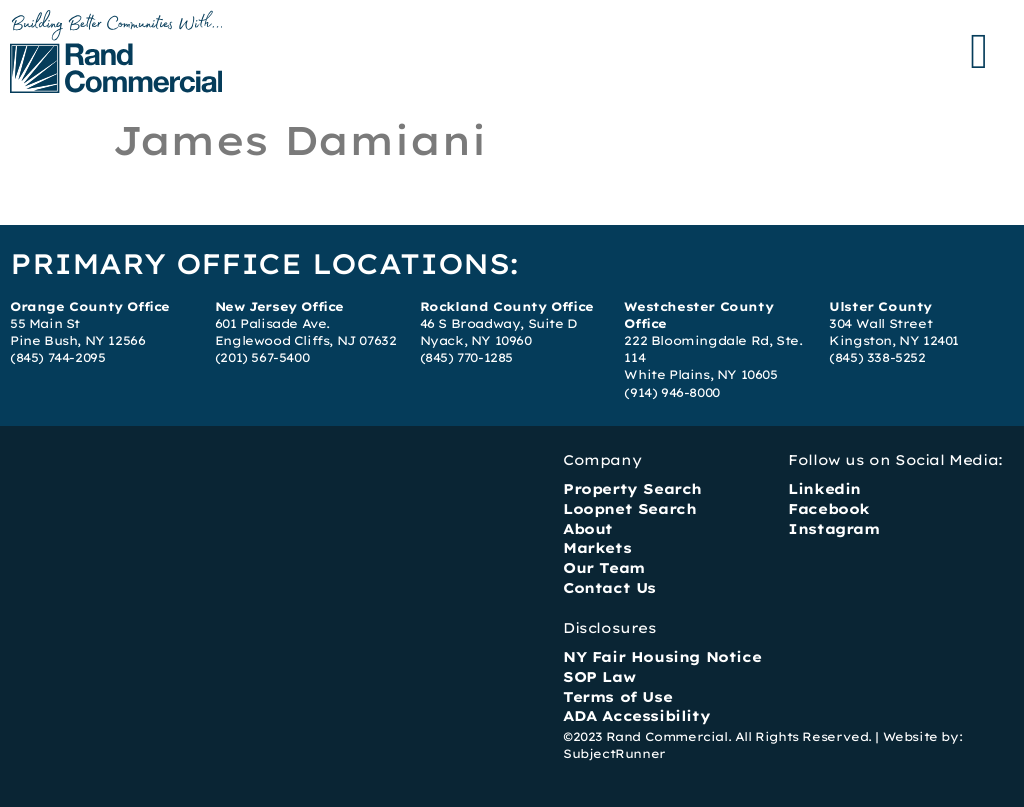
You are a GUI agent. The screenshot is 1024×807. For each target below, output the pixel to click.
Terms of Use (617, 697)
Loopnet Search (629, 509)
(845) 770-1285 (466, 357)
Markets (597, 548)
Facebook (829, 509)
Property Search (632, 489)
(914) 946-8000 (671, 392)
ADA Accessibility (636, 716)
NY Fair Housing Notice (662, 657)
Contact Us (609, 588)
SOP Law (599, 677)
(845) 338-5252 (877, 357)
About (588, 529)
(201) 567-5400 (262, 357)
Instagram (833, 529)
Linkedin (824, 489)
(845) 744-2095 (57, 357)
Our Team (604, 568)
